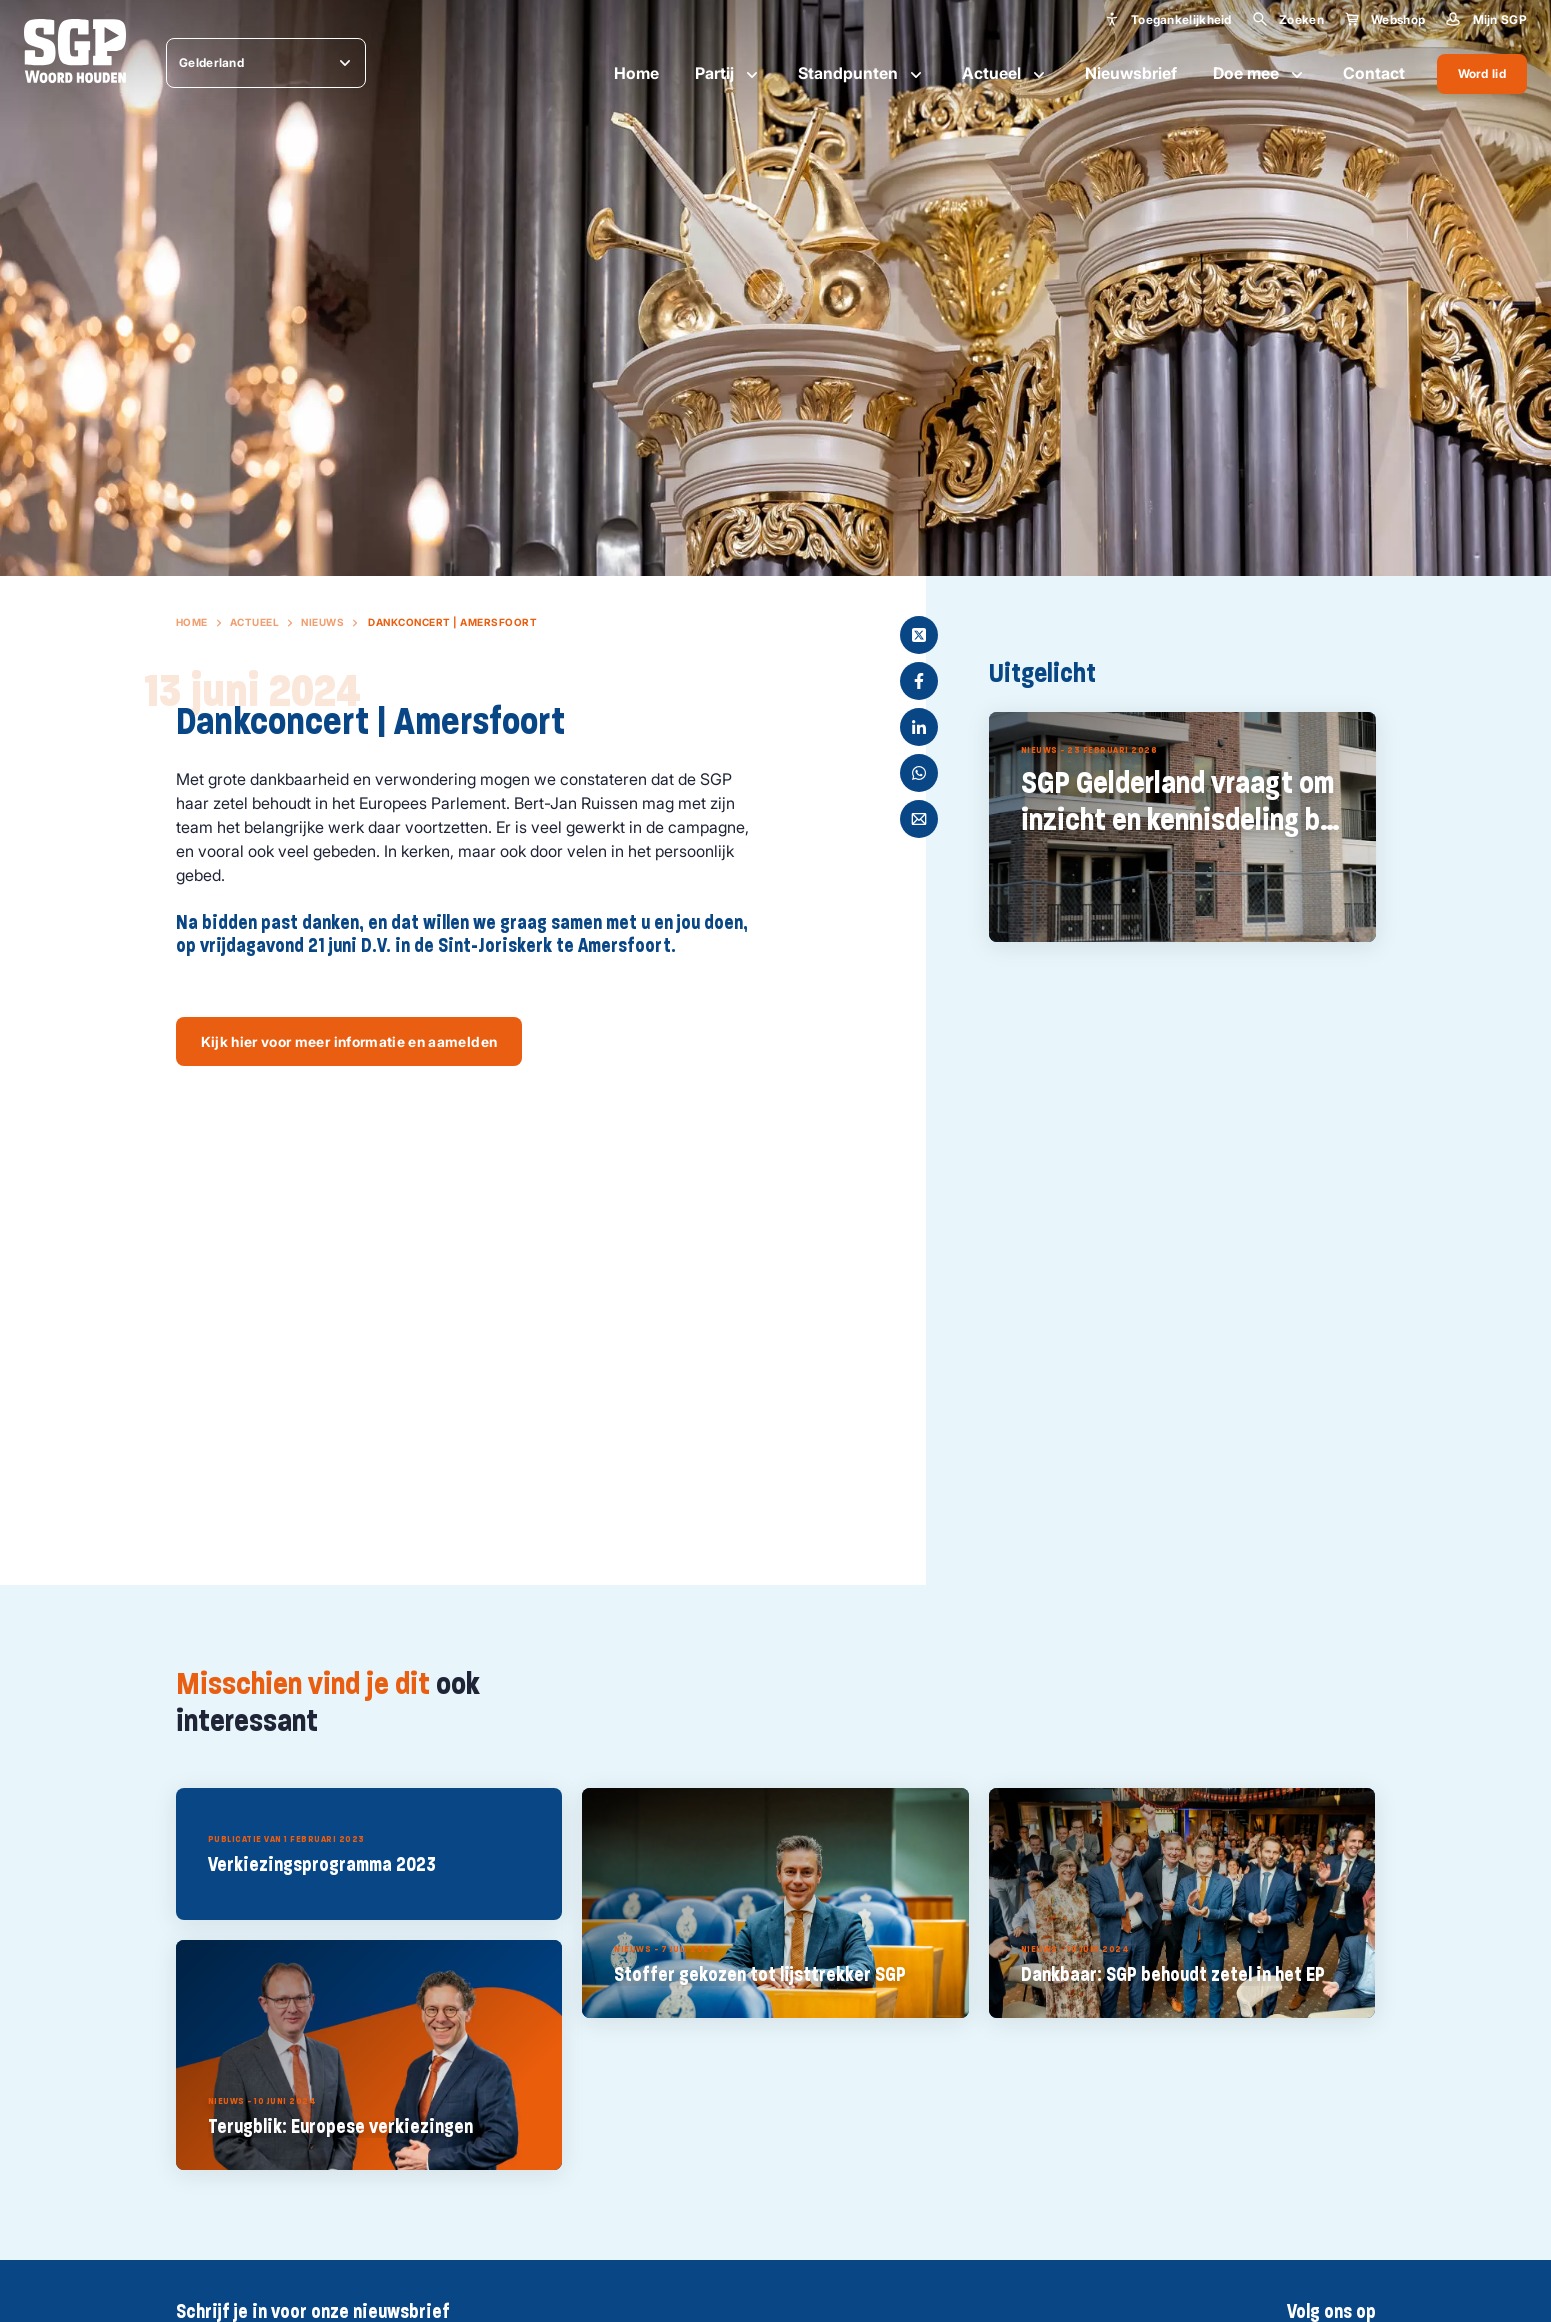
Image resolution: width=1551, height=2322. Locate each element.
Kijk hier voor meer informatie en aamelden (349, 1041)
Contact (1374, 73)
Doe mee (1260, 74)
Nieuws (322, 622)
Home (636, 73)
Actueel (1005, 74)
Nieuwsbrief (1131, 73)
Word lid (1482, 73)
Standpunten (862, 74)
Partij (728, 74)
